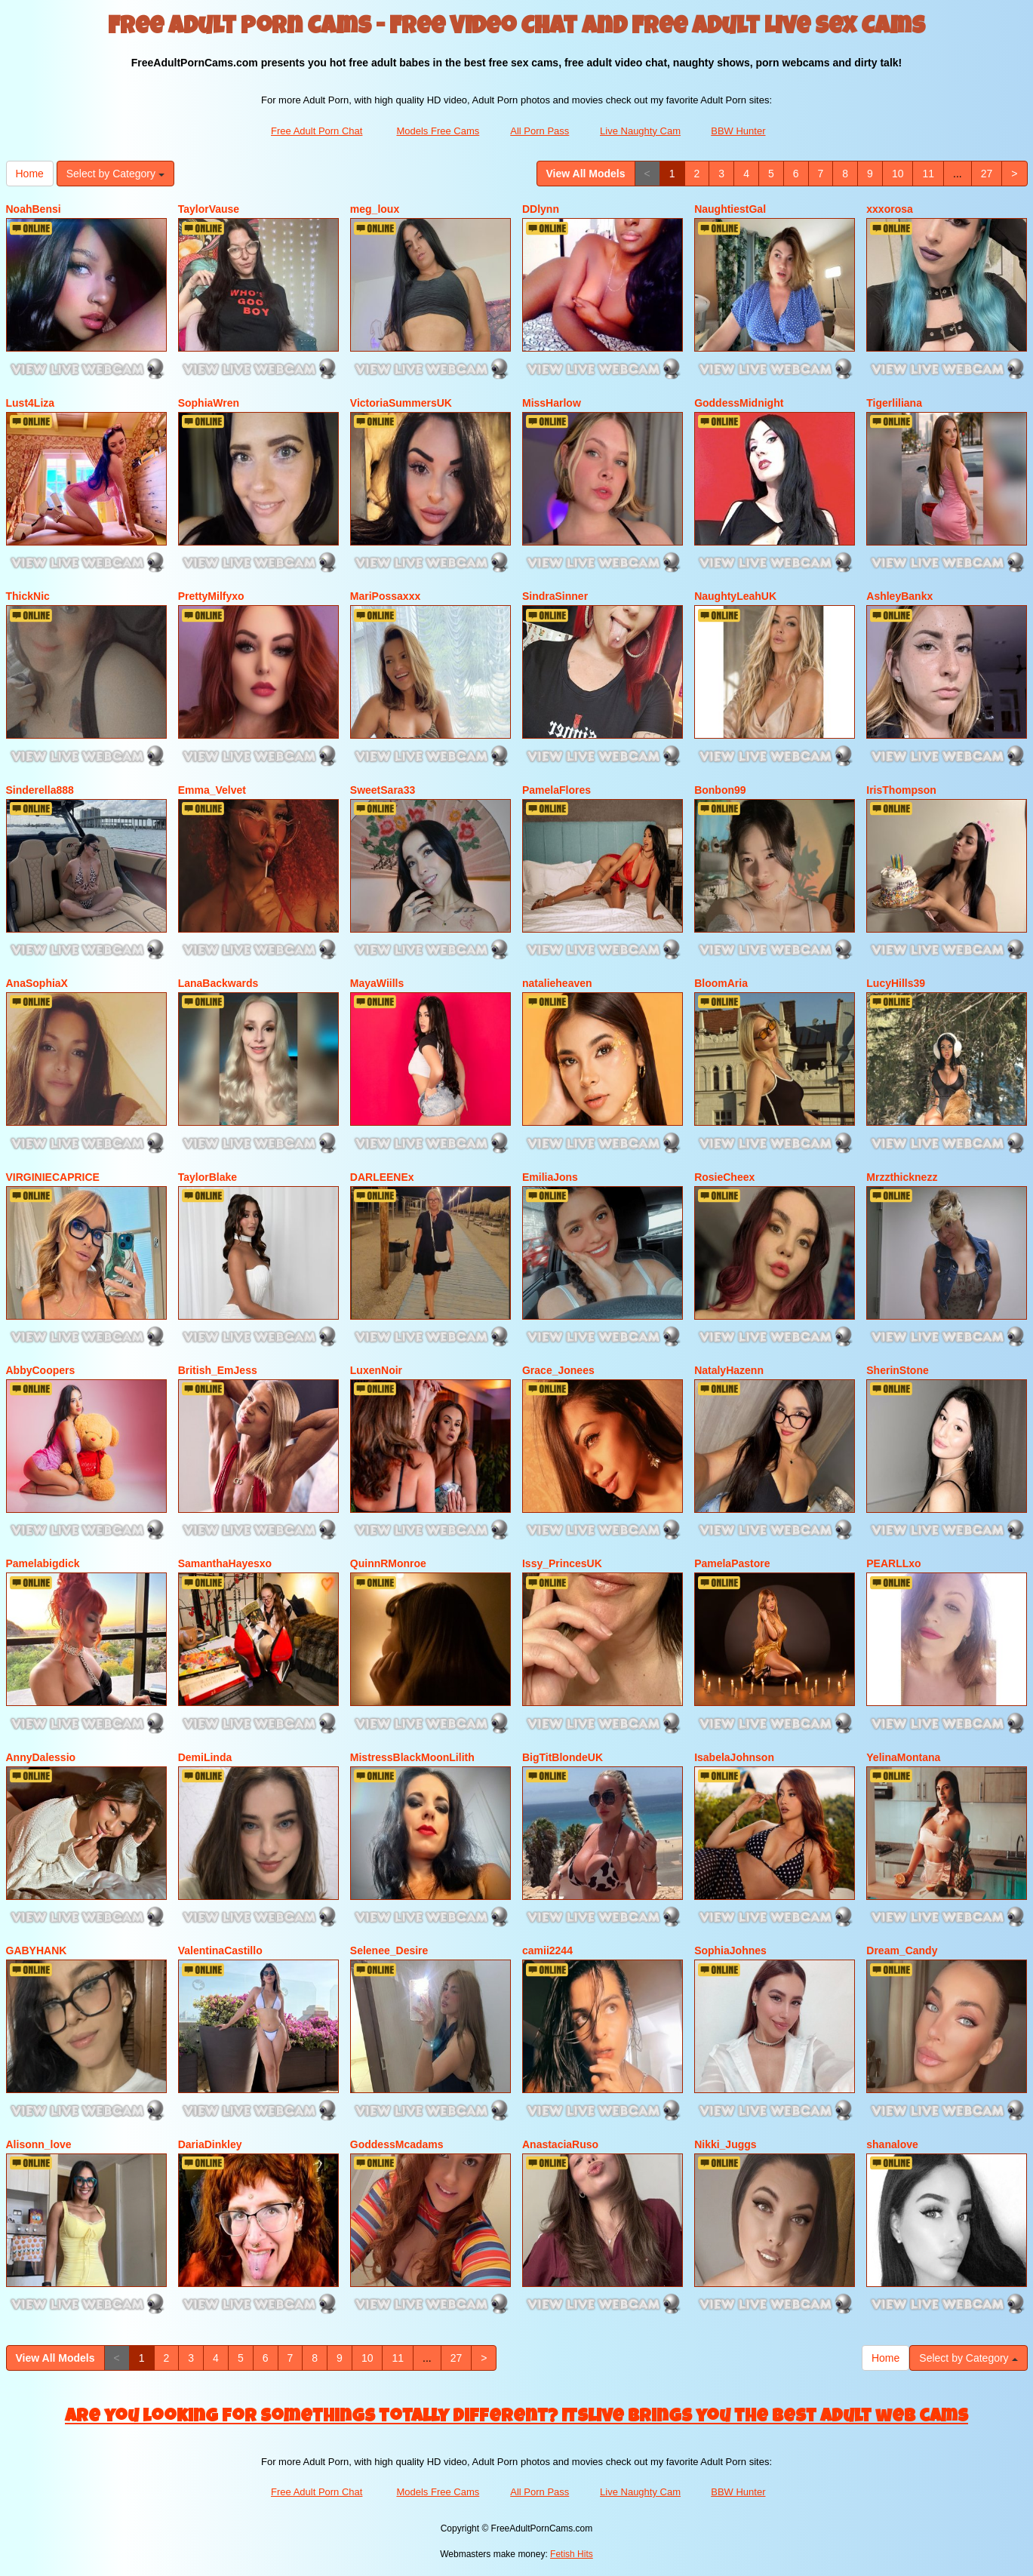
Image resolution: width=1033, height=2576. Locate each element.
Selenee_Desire (389, 1950)
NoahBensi (33, 209)
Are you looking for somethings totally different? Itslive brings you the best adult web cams (516, 2417)
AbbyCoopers (40, 1370)
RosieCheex (724, 1177)
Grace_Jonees (558, 1370)
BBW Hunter (738, 131)
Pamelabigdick (43, 1563)
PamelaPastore (732, 1563)
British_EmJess (217, 1370)
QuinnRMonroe (388, 1563)
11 (928, 174)
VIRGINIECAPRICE (53, 1177)
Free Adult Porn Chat (316, 131)
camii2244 (547, 1950)
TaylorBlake (207, 1177)
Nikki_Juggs (725, 2144)
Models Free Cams (437, 131)
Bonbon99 (720, 790)
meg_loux (374, 209)
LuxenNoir (376, 1370)
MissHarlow (551, 403)
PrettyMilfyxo (211, 596)
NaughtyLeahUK (735, 596)
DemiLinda (205, 1757)
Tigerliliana (894, 403)
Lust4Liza (30, 403)
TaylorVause (208, 209)
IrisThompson (901, 790)
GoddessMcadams (397, 2144)
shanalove (892, 2144)
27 (987, 174)
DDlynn (540, 209)
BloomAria (721, 983)
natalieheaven (557, 983)
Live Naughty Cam (640, 131)
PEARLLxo (893, 1563)
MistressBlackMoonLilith (412, 1757)
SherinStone (897, 1370)
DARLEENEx (382, 1177)
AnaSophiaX (37, 983)
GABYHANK (36, 1950)
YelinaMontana (903, 1757)
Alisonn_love (39, 2144)
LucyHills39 (895, 983)
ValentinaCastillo (220, 1950)
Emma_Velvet (212, 790)
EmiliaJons (550, 1177)
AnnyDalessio (41, 1757)
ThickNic (28, 596)
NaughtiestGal (730, 209)
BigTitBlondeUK (562, 1757)
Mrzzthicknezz (901, 1177)
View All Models (586, 174)
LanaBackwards (218, 983)
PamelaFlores (556, 790)
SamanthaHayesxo (225, 1563)
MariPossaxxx (385, 596)
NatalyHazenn (729, 1370)
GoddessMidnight (738, 403)
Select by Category (115, 174)
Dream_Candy (901, 1950)
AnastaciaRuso (560, 2144)
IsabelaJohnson (734, 1757)
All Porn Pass (539, 131)
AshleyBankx (899, 596)
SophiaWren (208, 403)
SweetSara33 (382, 790)
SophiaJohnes (730, 1950)
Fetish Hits (571, 2554)
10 (898, 174)
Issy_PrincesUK (562, 1563)
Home (30, 174)
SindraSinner (555, 596)
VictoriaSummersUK (401, 403)
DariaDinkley (210, 2144)
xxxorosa (889, 209)
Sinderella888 (40, 790)
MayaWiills (377, 983)
